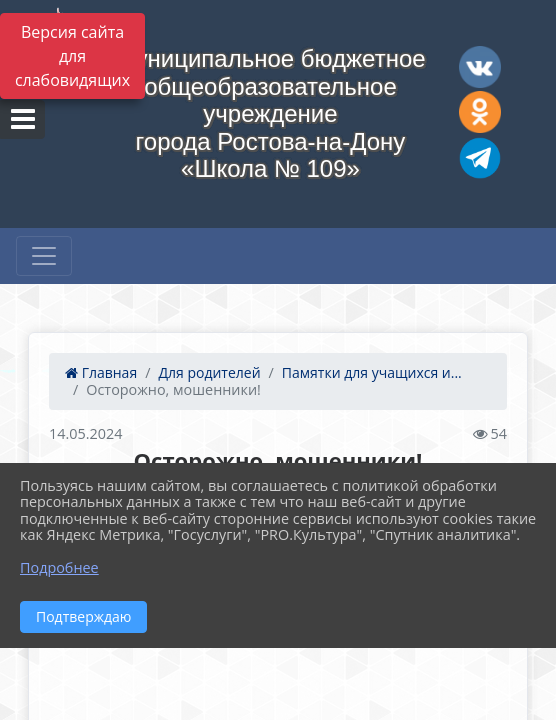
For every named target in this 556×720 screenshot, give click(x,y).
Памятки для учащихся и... (372, 372)
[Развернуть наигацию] (44, 256)
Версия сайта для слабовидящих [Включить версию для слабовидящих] (72, 56)
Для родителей (209, 372)
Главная (101, 372)
